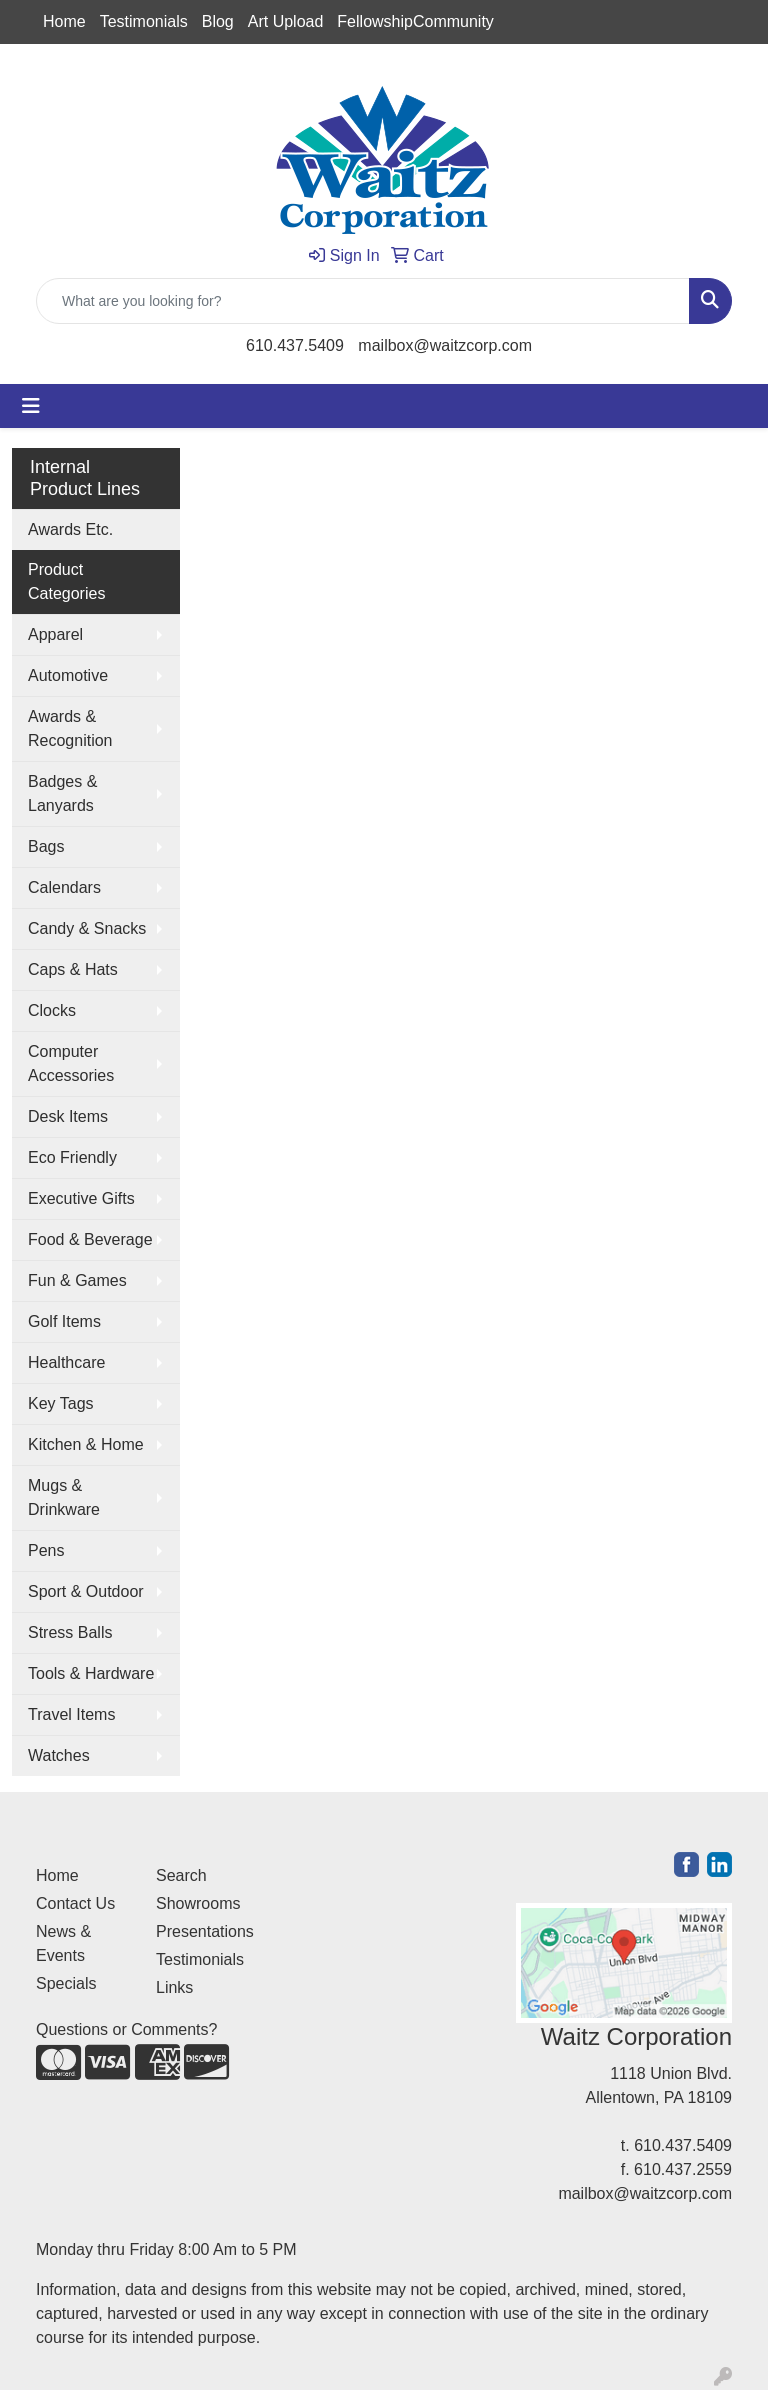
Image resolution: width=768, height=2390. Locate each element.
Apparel (55, 634)
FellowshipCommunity (415, 21)
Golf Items (64, 1321)
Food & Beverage (90, 1239)
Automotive (68, 675)
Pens (46, 1550)
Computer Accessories (71, 1063)
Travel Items (71, 1714)
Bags (46, 846)
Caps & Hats (73, 969)
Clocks (52, 1010)
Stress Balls (70, 1632)
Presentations (204, 1931)
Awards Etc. (70, 529)
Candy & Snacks (87, 928)
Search (181, 1875)
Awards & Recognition (70, 728)
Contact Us (75, 1903)
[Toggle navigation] (31, 406)
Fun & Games (77, 1280)
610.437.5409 (295, 345)
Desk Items (68, 1116)
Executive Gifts (81, 1198)
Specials (66, 1983)
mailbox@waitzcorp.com (445, 345)
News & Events (63, 1943)
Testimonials (144, 21)
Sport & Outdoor (86, 1591)
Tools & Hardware (91, 1673)
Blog (218, 21)
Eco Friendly (72, 1157)
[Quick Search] (363, 301)
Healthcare (66, 1362)
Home (64, 21)
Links (174, 1987)
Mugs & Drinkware (64, 1497)
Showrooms (198, 1903)
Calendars (64, 887)
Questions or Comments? (126, 2029)
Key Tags (61, 1403)
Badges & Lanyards (62, 793)
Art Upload (286, 21)
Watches (59, 1755)
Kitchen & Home (86, 1444)
